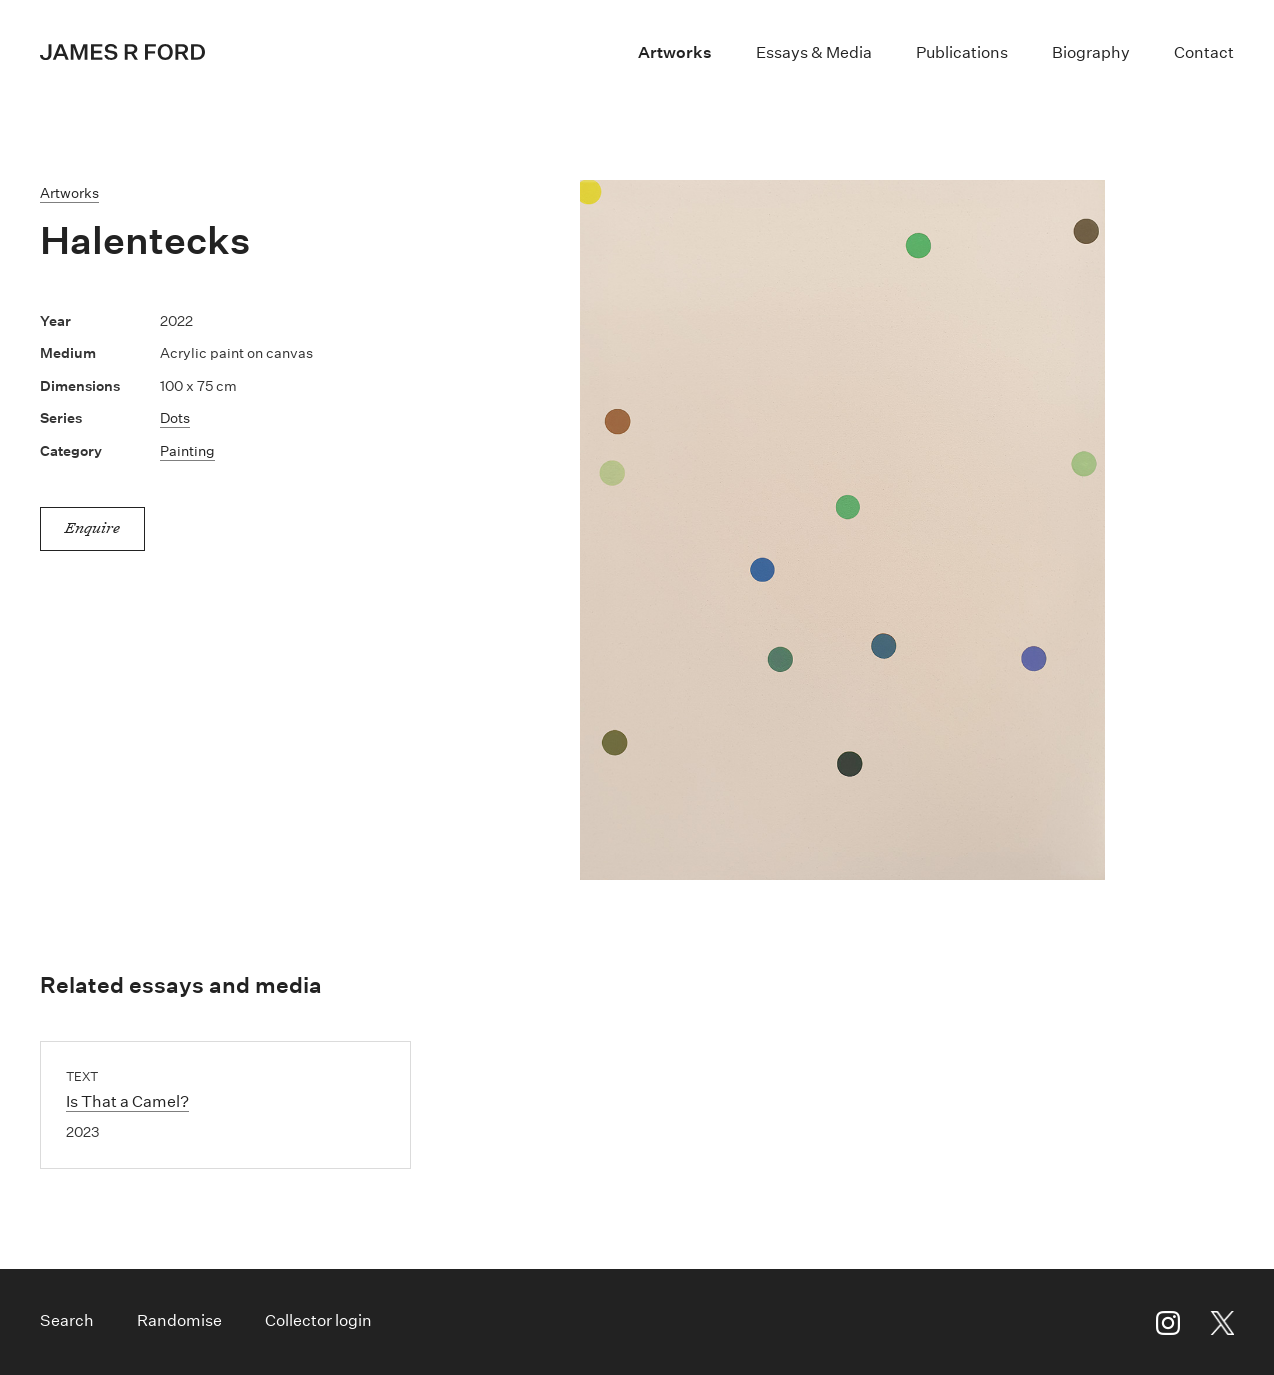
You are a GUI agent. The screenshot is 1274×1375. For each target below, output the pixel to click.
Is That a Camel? (127, 1101)
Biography (1091, 52)
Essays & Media (814, 52)
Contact (1204, 52)
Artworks (675, 52)
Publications (962, 52)
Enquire (92, 527)
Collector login (318, 1320)
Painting (187, 451)
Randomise (179, 1320)
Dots (175, 418)
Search (67, 1320)
